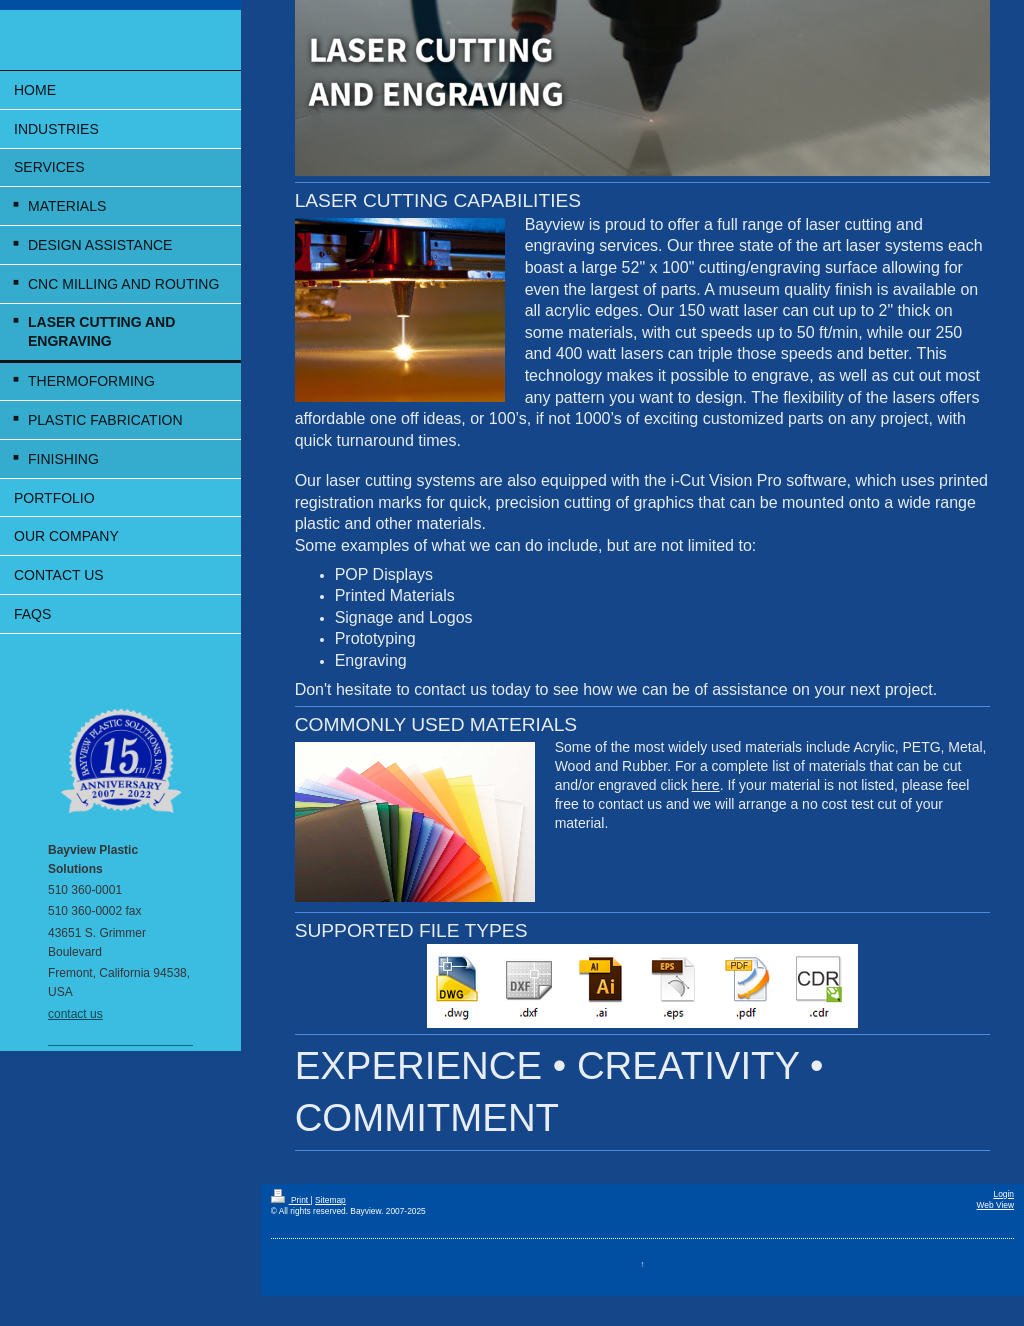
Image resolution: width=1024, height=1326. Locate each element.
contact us (75, 1014)
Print (291, 1200)
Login (1004, 1194)
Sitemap (330, 1200)
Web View (995, 1205)
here (706, 785)
